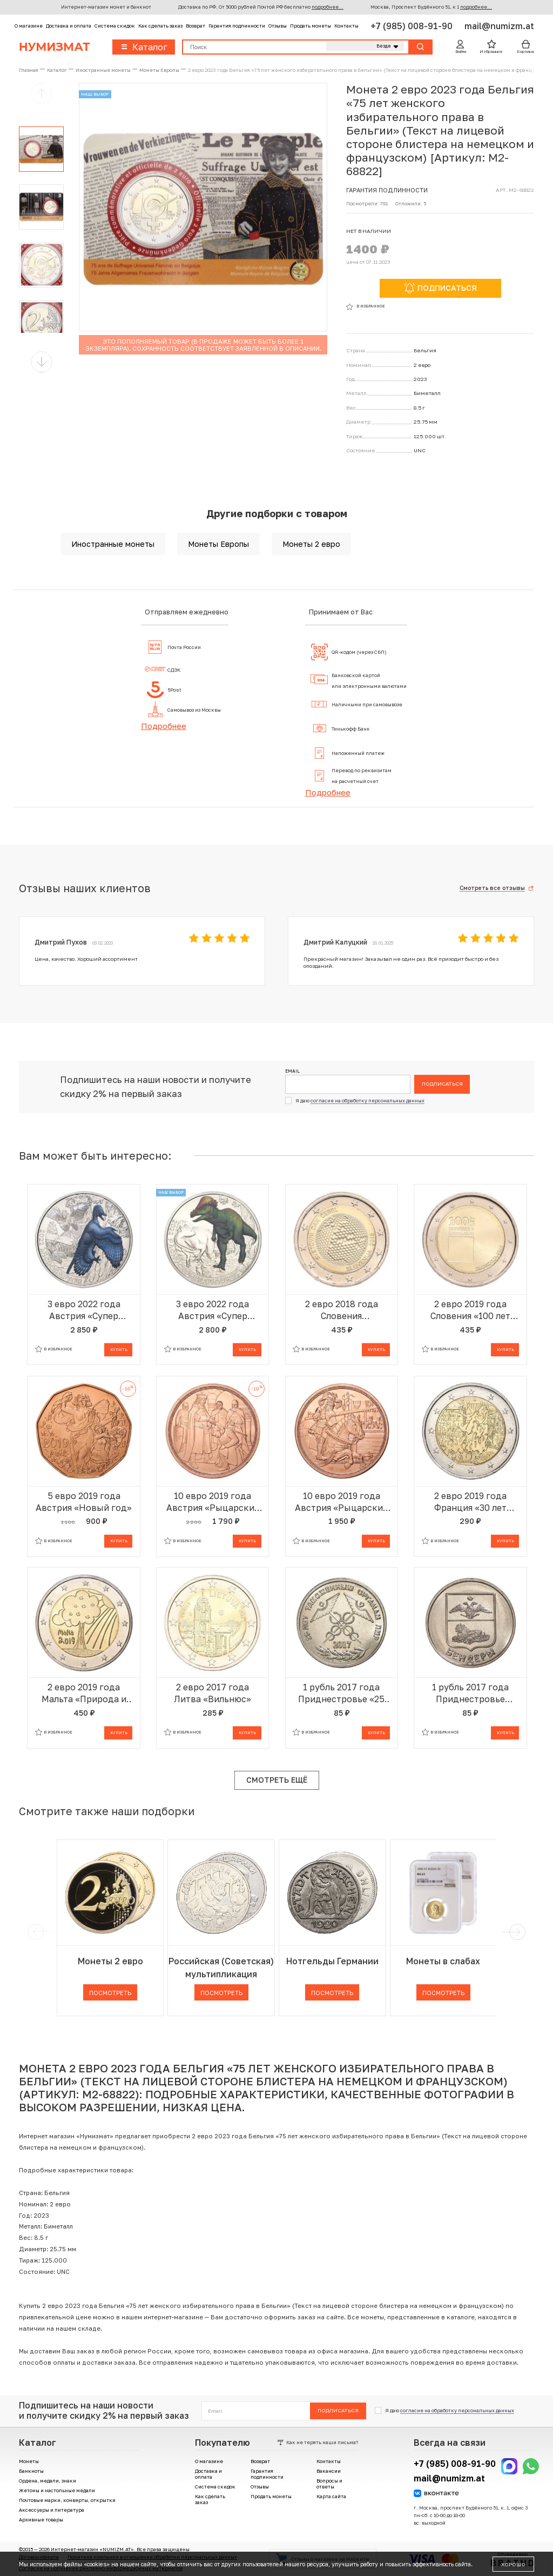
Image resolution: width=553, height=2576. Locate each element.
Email (292, 1071)
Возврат (195, 26)
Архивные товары (41, 2520)
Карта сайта (331, 2496)
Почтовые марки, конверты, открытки (67, 2500)
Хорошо (513, 2564)
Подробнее (163, 726)
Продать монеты (310, 26)
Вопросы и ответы (329, 2484)
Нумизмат (54, 46)
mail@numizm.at (499, 26)
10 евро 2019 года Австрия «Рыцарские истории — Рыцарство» (341, 1502)
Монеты (29, 2461)
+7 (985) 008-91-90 (412, 26)
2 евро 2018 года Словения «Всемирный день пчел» (341, 1310)
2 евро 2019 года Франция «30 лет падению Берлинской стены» (470, 1502)
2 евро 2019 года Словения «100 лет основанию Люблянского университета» (470, 1310)
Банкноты (31, 2471)
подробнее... (327, 7)
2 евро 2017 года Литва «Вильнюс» (212, 1693)
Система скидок (115, 26)
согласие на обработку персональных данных (367, 1100)
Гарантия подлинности (236, 26)
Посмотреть (110, 1992)
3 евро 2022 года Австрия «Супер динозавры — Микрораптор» (84, 1310)
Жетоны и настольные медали (57, 2490)
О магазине (29, 26)
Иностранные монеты (112, 543)
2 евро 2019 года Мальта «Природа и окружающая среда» (84, 1693)
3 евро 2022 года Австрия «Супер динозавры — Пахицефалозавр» (212, 1310)
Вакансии (328, 2471)
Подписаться (442, 1083)
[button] (41, 362)
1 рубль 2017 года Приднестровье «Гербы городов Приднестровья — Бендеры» (470, 1693)
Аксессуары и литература (51, 2510)
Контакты (346, 26)
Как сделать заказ (160, 26)
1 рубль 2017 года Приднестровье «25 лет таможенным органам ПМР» (341, 1693)
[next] (516, 1931)
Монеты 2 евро (311, 543)
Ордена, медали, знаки (47, 2481)
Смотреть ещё (276, 1779)
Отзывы (277, 26)
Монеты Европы (218, 543)
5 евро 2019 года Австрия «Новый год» (84, 1501)
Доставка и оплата (68, 26)
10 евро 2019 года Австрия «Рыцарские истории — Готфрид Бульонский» (212, 1502)
